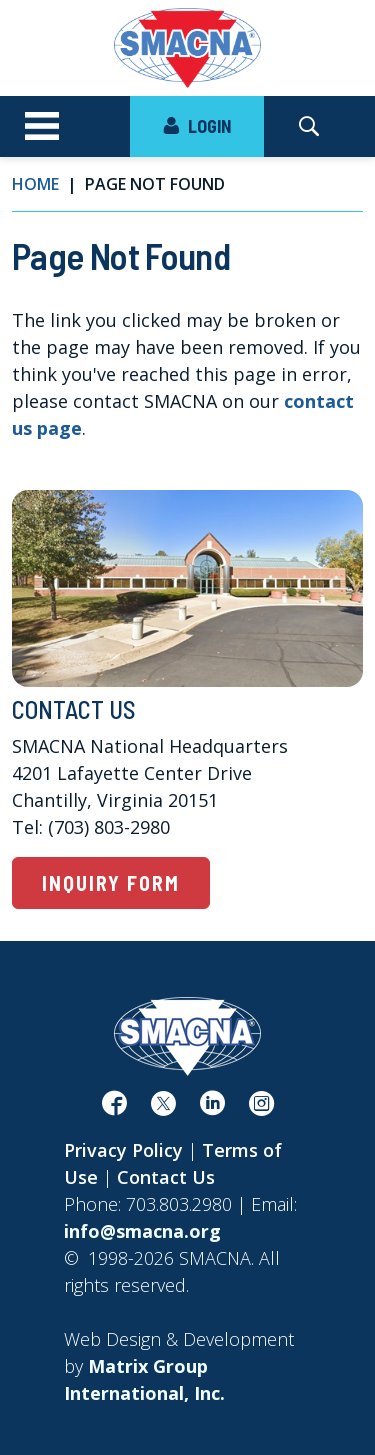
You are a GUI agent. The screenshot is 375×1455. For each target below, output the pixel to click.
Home (35, 184)
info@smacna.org (142, 1231)
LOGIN (197, 126)
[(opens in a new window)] (114, 1107)
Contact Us (166, 1177)
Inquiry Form (111, 883)
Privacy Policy (123, 1150)
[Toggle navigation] (42, 127)
